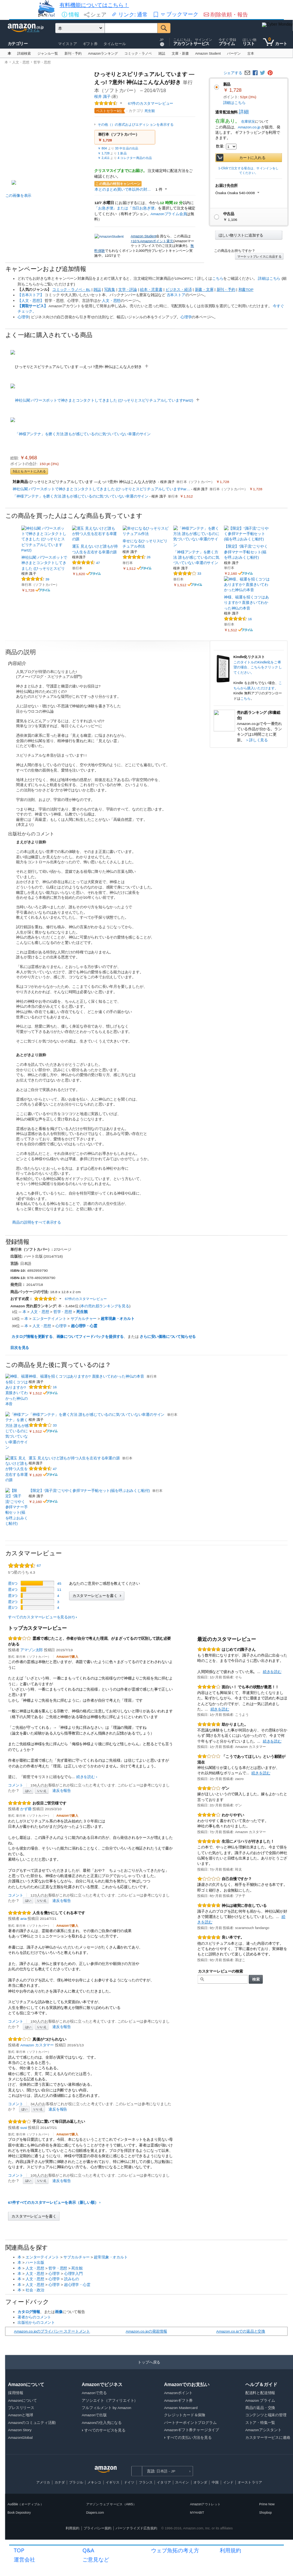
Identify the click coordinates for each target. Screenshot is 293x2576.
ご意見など (95, 2559)
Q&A (88, 2550)
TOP (19, 2550)
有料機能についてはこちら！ (94, 4)
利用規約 (230, 2550)
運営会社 (24, 2559)
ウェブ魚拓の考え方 (175, 2550)
